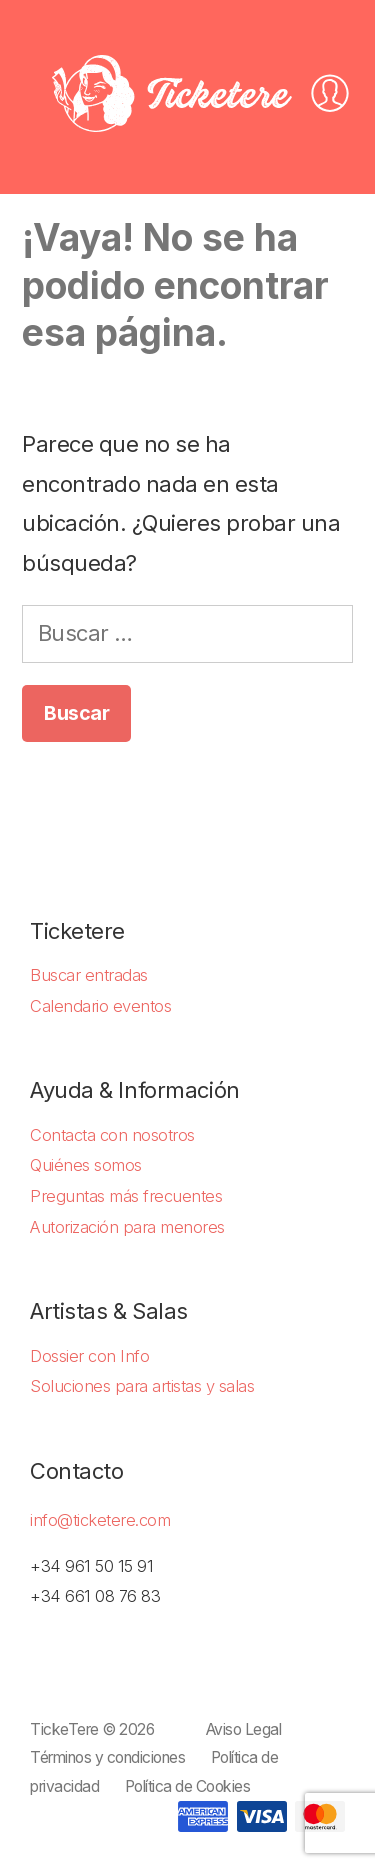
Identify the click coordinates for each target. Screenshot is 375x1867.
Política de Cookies (188, 1786)
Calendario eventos (100, 1006)
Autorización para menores (127, 1227)
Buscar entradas (89, 975)
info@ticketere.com (100, 1520)
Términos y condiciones (107, 1757)
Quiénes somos (86, 1165)
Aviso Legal (244, 1729)
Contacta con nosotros (112, 1135)
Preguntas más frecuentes (126, 1196)
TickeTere (64, 1729)
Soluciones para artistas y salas (142, 1386)
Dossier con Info (89, 1356)
